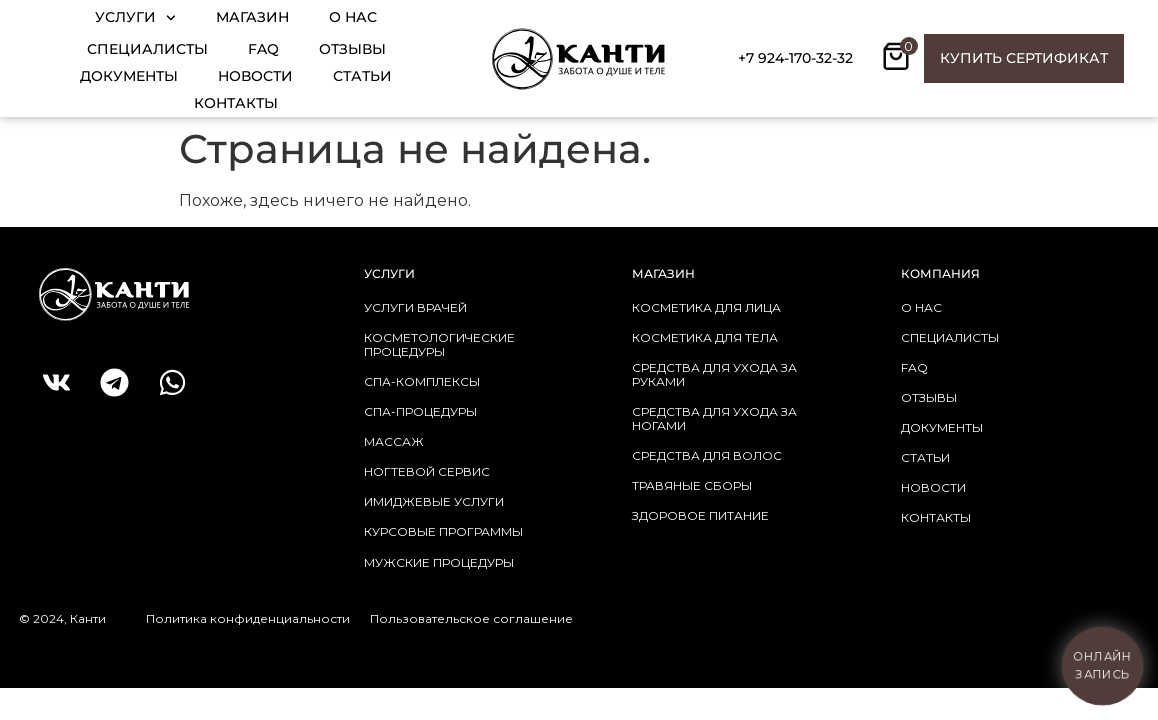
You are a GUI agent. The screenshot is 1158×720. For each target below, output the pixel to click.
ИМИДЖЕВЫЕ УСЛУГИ (434, 501)
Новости (255, 76)
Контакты (236, 103)
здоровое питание (700, 515)
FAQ (263, 49)
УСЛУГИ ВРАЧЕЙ (415, 307)
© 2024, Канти (62, 618)
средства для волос (707, 455)
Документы (129, 76)
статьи (925, 457)
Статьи (362, 76)
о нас (921, 307)
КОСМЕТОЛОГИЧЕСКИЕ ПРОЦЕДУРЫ (439, 344)
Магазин (252, 17)
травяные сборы (692, 485)
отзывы (929, 397)
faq (914, 367)
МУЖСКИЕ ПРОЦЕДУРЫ (439, 562)
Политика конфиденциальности (248, 618)
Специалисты (147, 49)
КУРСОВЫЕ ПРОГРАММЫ (443, 531)
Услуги (135, 18)
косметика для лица (706, 307)
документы (942, 427)
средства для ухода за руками (714, 374)
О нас (353, 17)
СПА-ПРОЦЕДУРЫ (420, 411)
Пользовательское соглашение (471, 618)
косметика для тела (705, 337)
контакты (936, 517)
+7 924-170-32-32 (795, 58)
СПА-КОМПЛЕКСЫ (422, 381)
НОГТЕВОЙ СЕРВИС (427, 471)
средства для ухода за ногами (714, 418)
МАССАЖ (394, 441)
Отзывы (352, 49)
